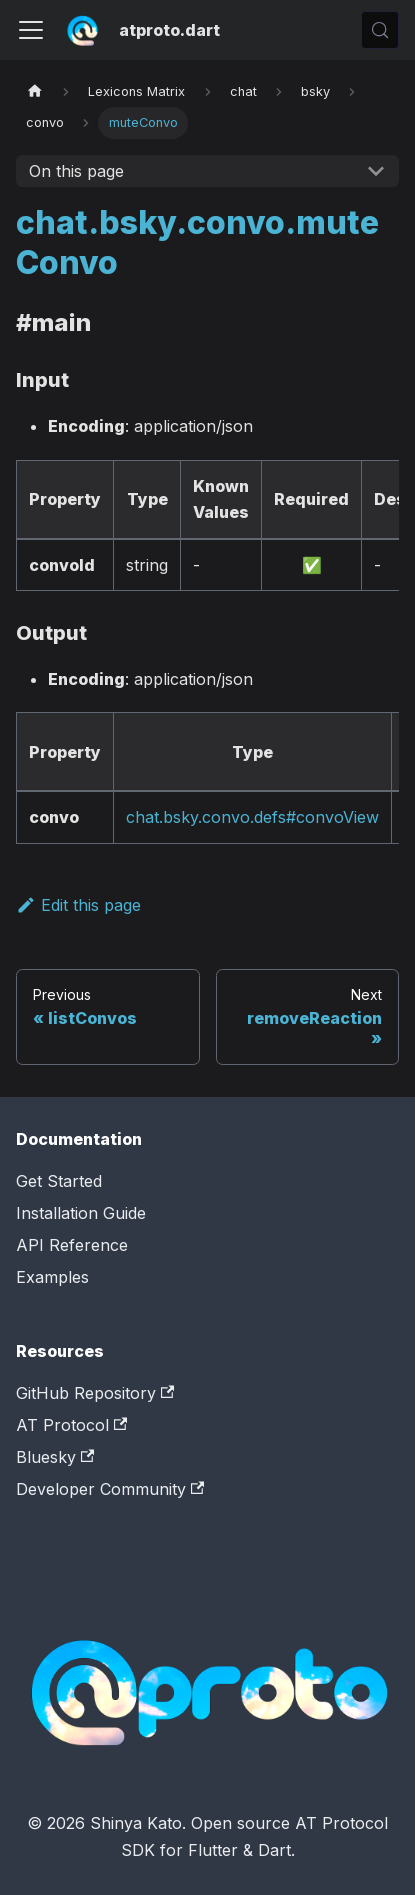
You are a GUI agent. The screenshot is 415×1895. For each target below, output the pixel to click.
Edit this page (78, 905)
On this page (76, 171)
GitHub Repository (95, 1393)
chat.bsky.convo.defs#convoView (252, 817)
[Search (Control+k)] (380, 30)
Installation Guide (81, 1213)
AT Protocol (71, 1425)
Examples (52, 1277)
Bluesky (55, 1457)
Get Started (59, 1181)
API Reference (72, 1245)
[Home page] (35, 91)
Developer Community (110, 1489)
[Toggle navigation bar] (31, 30)
